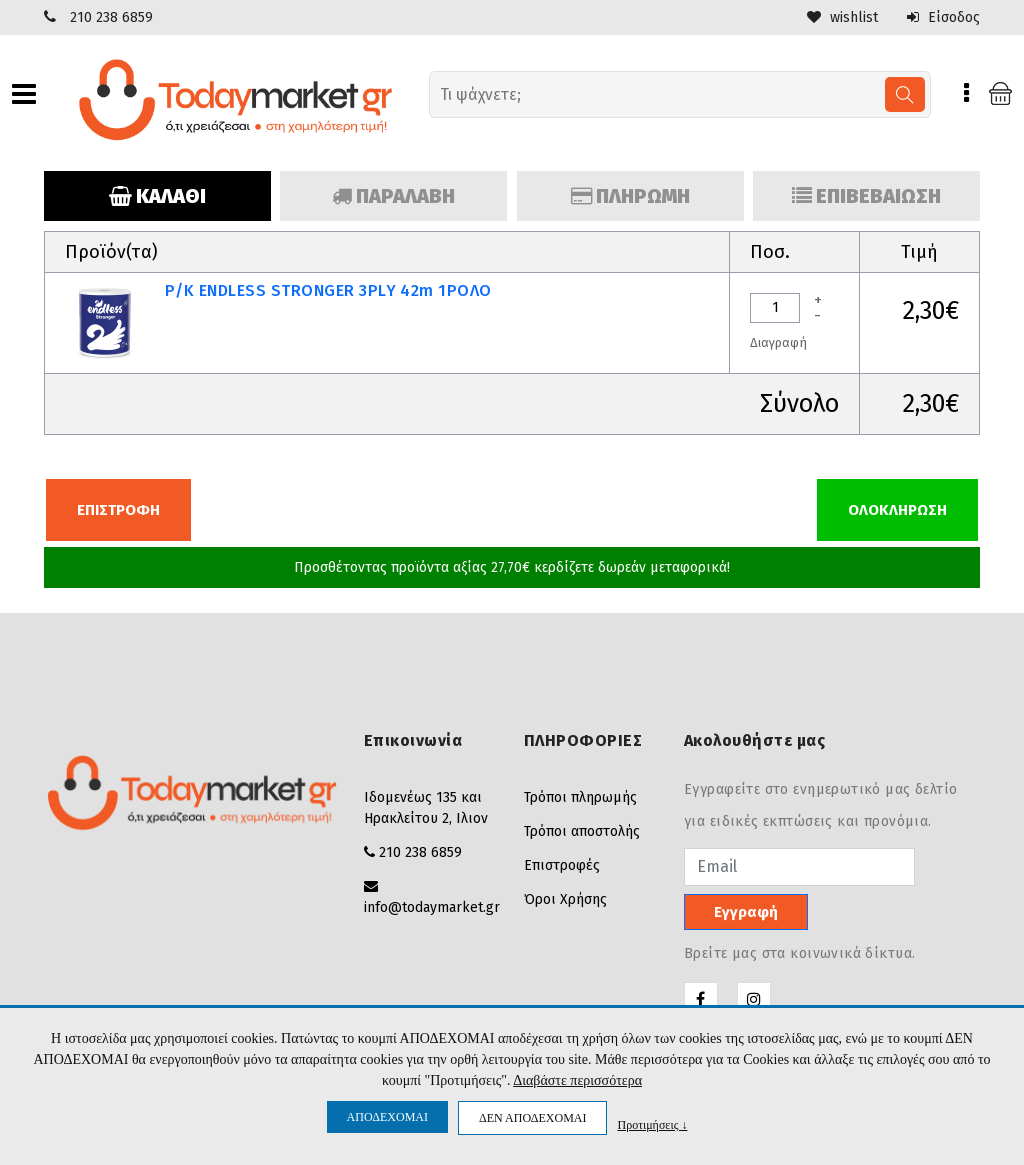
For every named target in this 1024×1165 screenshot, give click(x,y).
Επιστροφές (562, 865)
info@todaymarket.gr (432, 907)
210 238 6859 (111, 17)
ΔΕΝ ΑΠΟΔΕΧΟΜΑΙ (532, 1118)
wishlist (842, 17)
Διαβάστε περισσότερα (577, 1080)
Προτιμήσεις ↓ (652, 1124)
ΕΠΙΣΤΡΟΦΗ (118, 510)
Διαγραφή (778, 342)
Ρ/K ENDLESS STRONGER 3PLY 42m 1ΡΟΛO (328, 290)
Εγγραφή (746, 912)
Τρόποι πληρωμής (580, 797)
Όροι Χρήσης (565, 899)
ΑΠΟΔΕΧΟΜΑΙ (387, 1117)
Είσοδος (943, 17)
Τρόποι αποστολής (582, 831)
